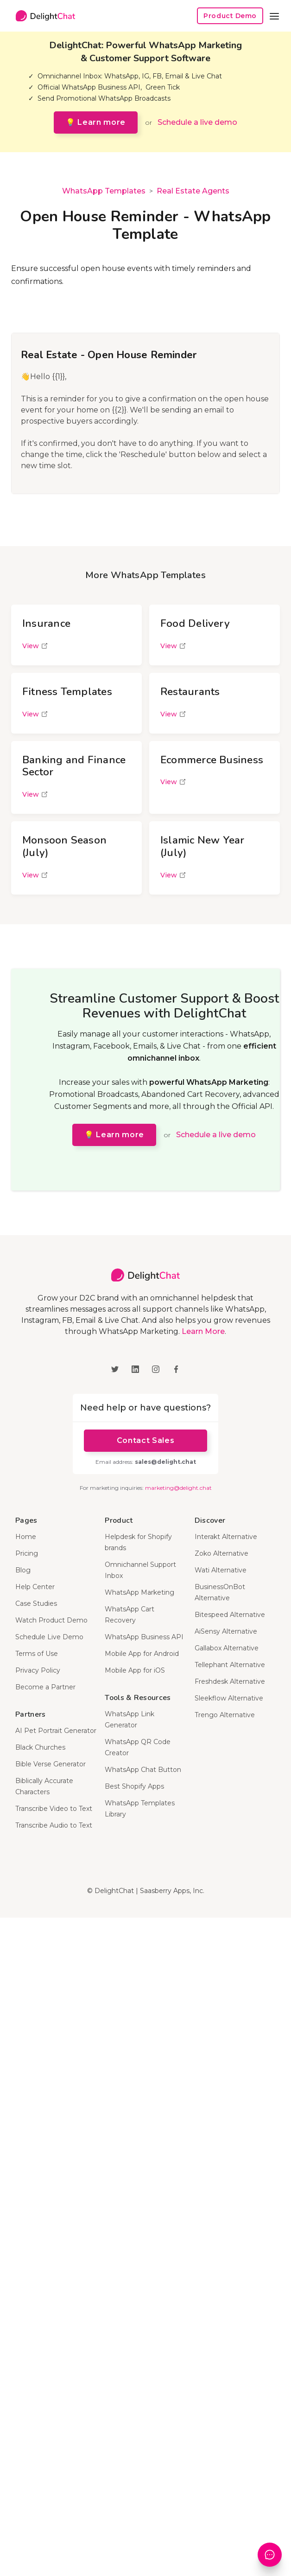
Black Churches (40, 1747)
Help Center (35, 1587)
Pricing (26, 1553)
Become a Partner (45, 1687)
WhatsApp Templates (104, 191)
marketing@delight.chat (178, 1487)
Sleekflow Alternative (229, 1698)
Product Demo (230, 16)
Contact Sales (145, 1440)
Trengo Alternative (225, 1715)
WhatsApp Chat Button (143, 1769)
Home (25, 1537)
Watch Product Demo (51, 1620)
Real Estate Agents (193, 191)
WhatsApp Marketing (139, 1592)
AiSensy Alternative (226, 1631)
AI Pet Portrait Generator (55, 1730)
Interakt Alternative (226, 1537)
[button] (274, 16)
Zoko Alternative (221, 1553)
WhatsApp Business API (144, 1637)
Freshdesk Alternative (230, 1681)
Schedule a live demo (197, 122)
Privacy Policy (37, 1670)
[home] (43, 16)
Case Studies (36, 1603)
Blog (23, 1570)
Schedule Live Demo (49, 1637)
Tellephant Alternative (230, 1665)
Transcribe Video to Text (53, 1808)
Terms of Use (36, 1653)
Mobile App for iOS (135, 1670)
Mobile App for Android (142, 1653)
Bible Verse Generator (50, 1764)
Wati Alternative (221, 1570)
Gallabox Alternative (227, 1648)
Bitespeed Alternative (230, 1614)
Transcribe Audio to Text (53, 1825)
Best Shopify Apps (134, 1786)
